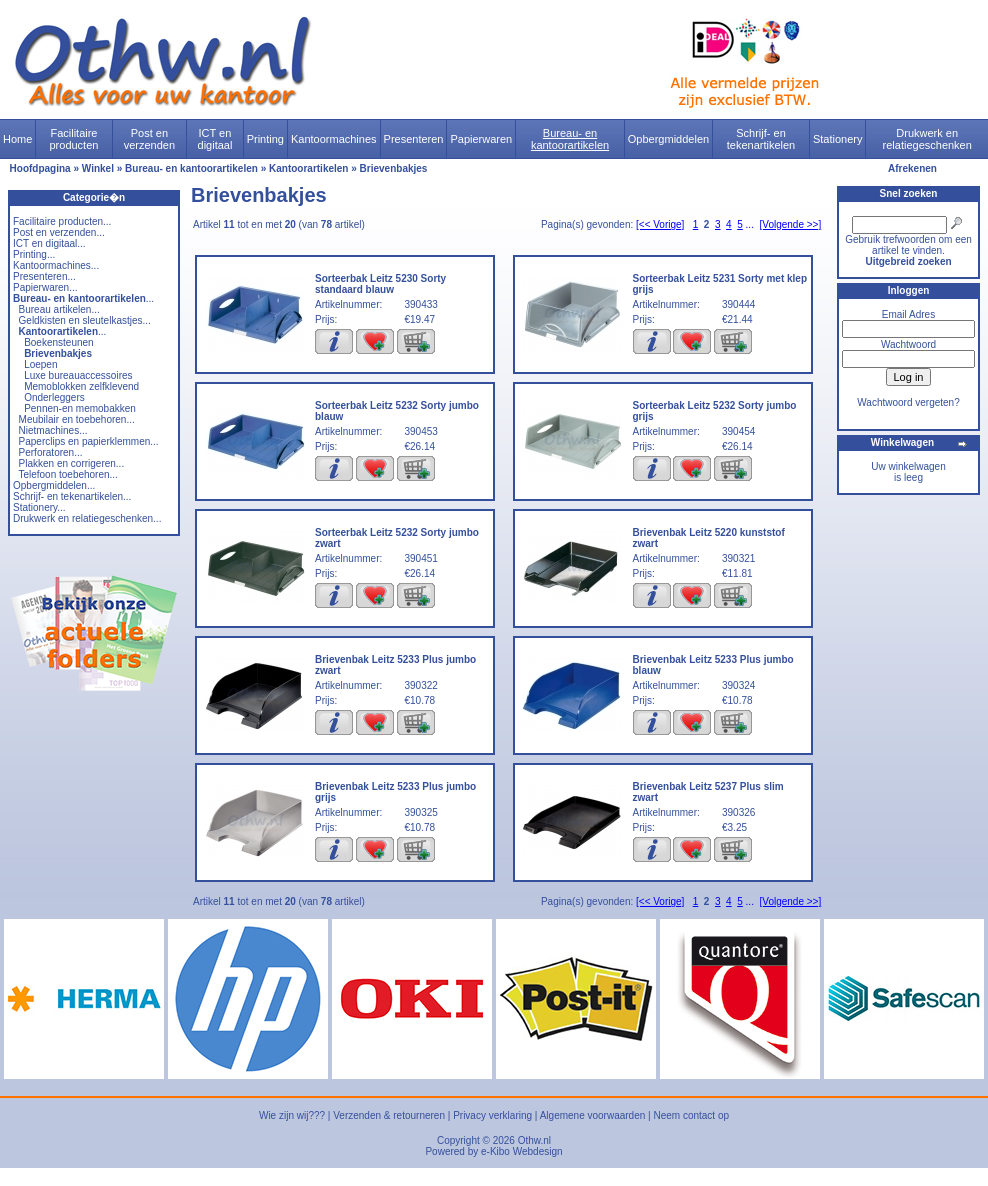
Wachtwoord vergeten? (908, 402)
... (83, 298)
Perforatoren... (51, 452)
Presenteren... (44, 276)
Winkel (98, 168)
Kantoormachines (334, 139)
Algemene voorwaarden (593, 1115)
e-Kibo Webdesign (522, 1151)
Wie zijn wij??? (292, 1115)
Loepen (40, 364)
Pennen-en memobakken (80, 408)
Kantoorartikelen (308, 168)
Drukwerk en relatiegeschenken (927, 139)
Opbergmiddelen (668, 139)
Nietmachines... (53, 430)
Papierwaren (481, 139)
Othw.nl (534, 1140)
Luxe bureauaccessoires (78, 375)
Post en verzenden (149, 139)
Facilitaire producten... (62, 221)
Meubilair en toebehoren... (77, 419)
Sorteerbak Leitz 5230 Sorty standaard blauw (380, 284)
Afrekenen (912, 168)
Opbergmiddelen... (54, 485)
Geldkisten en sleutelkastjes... (85, 320)
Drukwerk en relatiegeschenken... (87, 518)
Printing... (34, 254)
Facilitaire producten (73, 139)
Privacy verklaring (492, 1115)
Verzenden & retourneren (389, 1115)
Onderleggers (54, 397)
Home (17, 139)
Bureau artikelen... (59, 309)
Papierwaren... (45, 287)
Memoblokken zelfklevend (81, 386)
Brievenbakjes (394, 168)
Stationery (838, 139)
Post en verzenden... (59, 232)
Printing (265, 139)
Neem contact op (691, 1115)
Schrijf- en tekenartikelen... (72, 496)
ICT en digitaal (215, 139)
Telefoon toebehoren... (68, 474)
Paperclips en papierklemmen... (89, 441)
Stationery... (39, 507)
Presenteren (414, 139)
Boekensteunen (59, 342)
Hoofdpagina (40, 168)
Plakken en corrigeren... (72, 463)
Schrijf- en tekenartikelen (761, 139)
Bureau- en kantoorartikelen (570, 139)
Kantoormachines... (56, 265)
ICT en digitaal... (49, 243)
